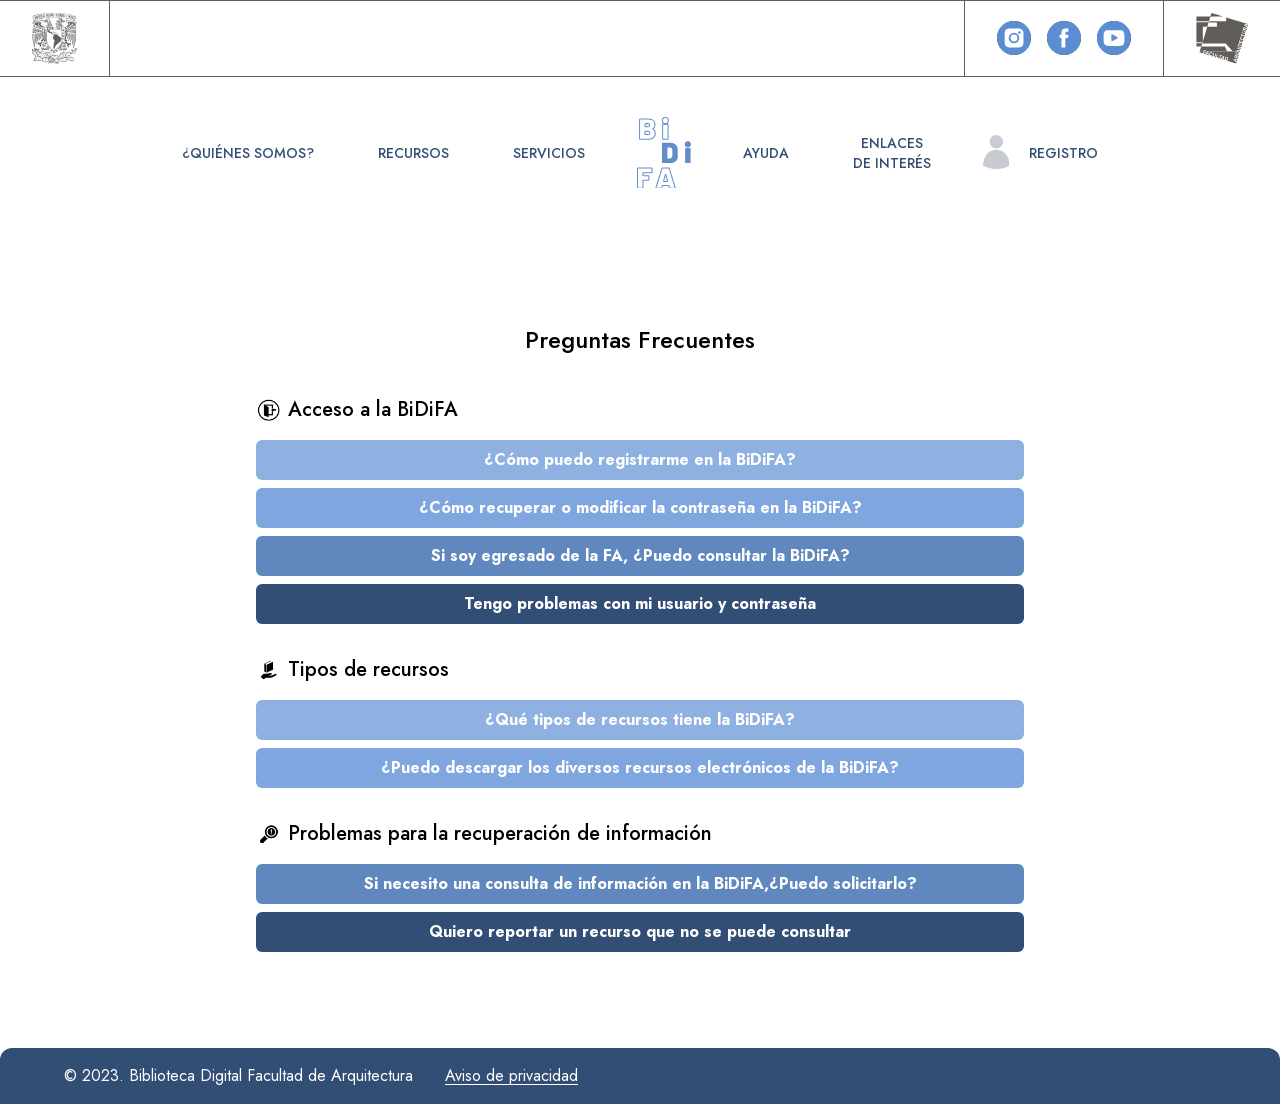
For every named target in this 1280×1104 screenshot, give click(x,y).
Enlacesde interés (892, 153)
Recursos (413, 153)
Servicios (549, 153)
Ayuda (766, 153)
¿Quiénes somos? (248, 153)
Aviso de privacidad (511, 1075)
